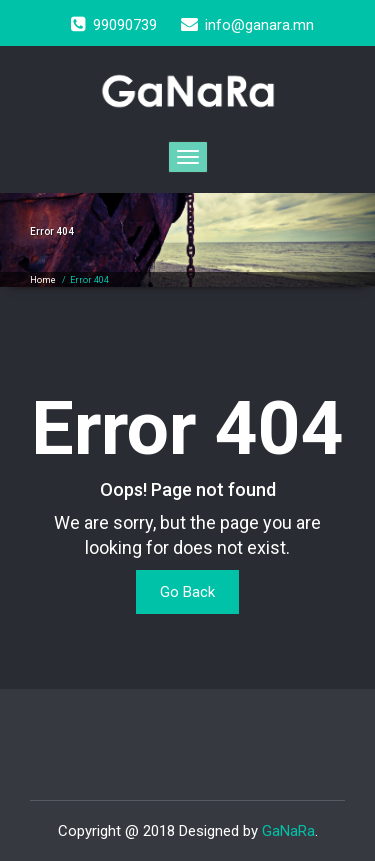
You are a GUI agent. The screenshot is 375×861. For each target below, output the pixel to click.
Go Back (187, 592)
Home (43, 280)
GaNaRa (288, 831)
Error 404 (89, 280)
